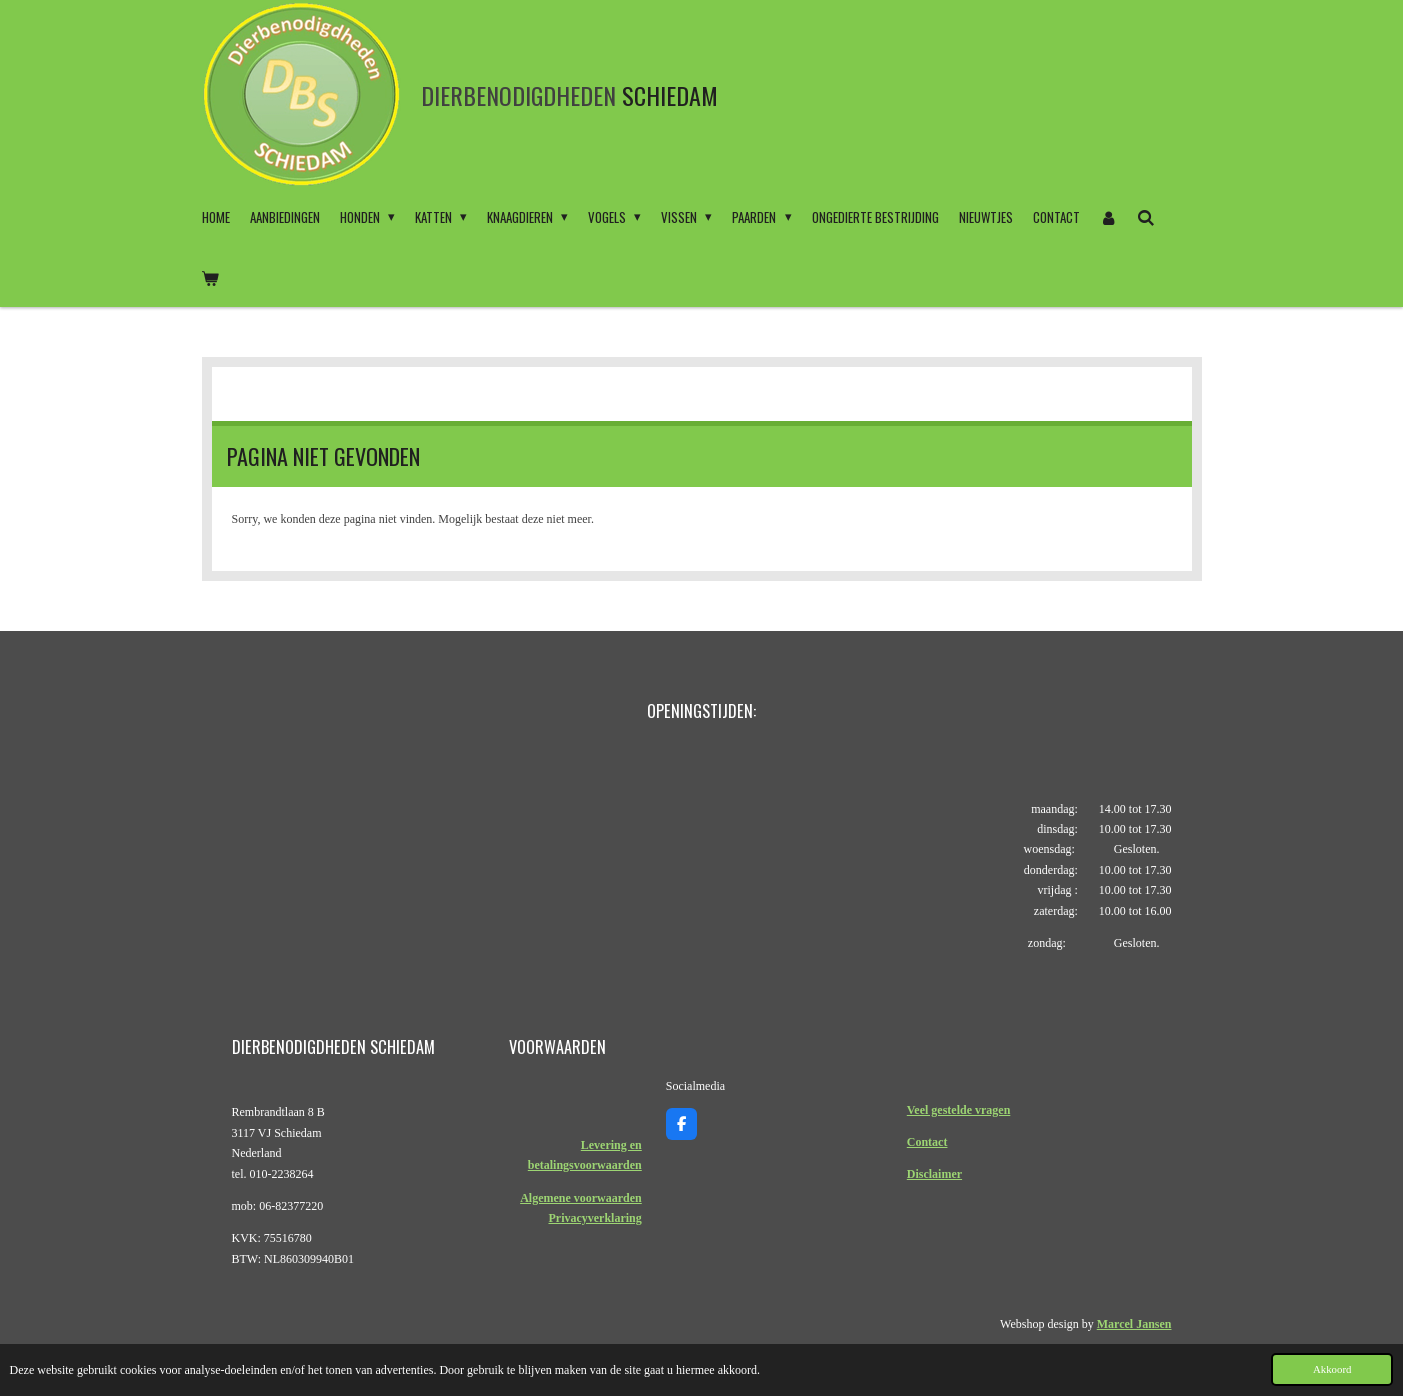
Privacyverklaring (594, 1218)
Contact (927, 1142)
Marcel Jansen (1134, 1324)
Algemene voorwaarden (581, 1198)
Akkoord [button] (1332, 1369)
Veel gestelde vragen (959, 1110)
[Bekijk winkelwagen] (211, 277)
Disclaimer (934, 1174)
